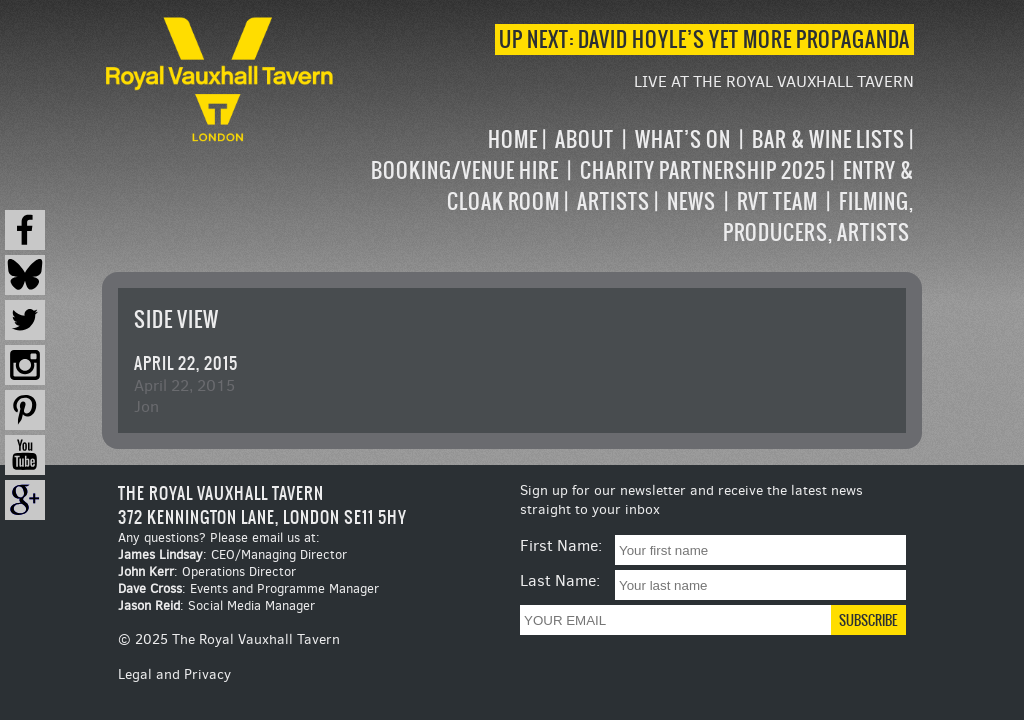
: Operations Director (207, 571)
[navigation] (625, 186)
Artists (613, 201)
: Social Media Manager (216, 605)
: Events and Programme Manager (248, 588)
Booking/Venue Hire (465, 170)
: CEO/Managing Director (232, 554)
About (584, 139)
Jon (146, 406)
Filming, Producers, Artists (818, 217)
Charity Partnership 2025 (703, 170)
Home (513, 139)
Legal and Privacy (174, 674)
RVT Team (777, 201)
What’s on (683, 139)
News (691, 201)
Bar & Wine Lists (828, 139)
